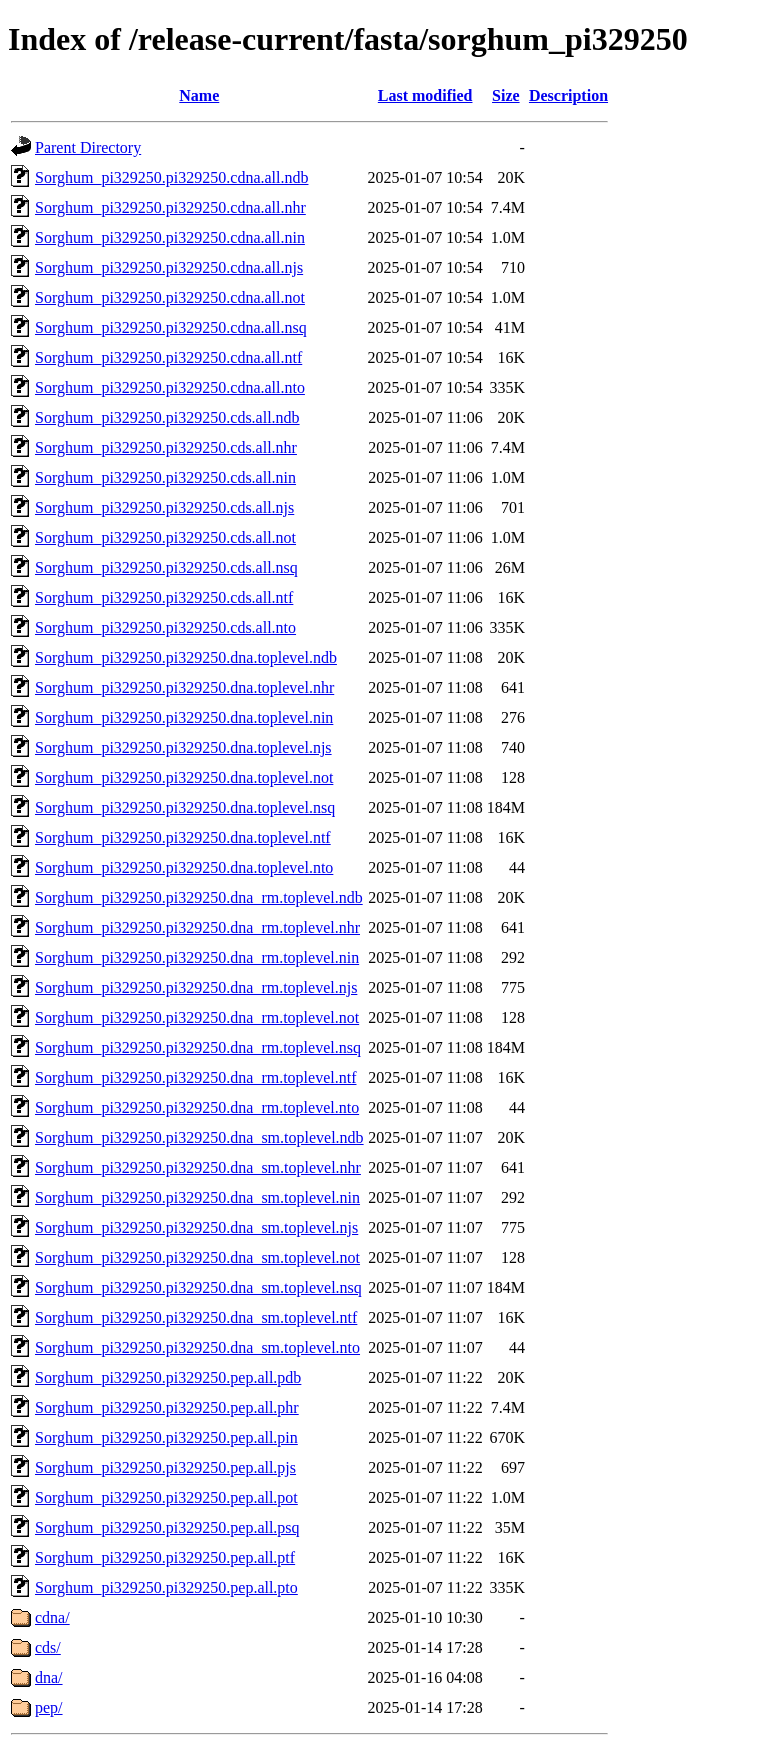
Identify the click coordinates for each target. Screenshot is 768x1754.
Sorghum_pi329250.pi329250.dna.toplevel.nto (184, 867)
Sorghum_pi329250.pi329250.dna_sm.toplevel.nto (197, 1347)
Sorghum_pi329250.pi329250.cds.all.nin (165, 477)
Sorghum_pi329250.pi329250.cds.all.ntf (164, 597)
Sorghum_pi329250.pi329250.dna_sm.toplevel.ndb (199, 1137)
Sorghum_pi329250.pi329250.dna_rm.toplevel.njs (196, 987)
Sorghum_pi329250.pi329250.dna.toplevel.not (184, 777)
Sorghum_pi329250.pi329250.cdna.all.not (170, 297)
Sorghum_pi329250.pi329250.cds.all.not (165, 537)
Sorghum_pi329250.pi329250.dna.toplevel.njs (183, 747)
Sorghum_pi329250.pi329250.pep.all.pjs (165, 1467)
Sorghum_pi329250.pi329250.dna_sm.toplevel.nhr (198, 1167)
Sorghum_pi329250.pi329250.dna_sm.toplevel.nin (197, 1197)
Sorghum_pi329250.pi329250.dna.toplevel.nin (184, 717)
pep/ (49, 1707)
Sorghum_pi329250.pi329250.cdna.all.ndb (171, 177)
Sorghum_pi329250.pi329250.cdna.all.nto (170, 387)
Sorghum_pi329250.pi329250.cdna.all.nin (170, 237)
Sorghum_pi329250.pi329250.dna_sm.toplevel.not (197, 1257)
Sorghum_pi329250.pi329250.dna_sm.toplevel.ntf (196, 1317)
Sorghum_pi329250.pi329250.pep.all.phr (167, 1407)
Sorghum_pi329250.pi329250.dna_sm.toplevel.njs (196, 1227)
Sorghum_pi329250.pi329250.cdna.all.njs (169, 267)
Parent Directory (88, 147)
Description (568, 95)
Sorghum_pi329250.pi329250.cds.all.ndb (167, 417)
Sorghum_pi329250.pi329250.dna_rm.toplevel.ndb (199, 897)
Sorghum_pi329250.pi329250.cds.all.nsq (166, 567)
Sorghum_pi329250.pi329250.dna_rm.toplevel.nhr (197, 927)
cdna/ (52, 1617)
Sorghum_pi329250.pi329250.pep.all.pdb (168, 1377)
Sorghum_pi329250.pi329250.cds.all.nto (165, 627)
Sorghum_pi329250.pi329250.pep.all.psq (167, 1527)
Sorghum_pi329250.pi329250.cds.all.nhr (166, 447)
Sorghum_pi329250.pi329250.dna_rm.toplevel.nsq (198, 1047)
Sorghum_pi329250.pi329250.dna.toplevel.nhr (184, 687)
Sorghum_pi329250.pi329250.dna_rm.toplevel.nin (197, 957)
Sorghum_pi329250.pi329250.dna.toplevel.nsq (185, 807)
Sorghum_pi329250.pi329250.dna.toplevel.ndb (186, 657)
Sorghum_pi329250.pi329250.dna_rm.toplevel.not (197, 1017)
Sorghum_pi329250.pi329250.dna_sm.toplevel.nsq (198, 1287)
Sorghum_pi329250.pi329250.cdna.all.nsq (171, 327)
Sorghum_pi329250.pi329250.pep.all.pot (166, 1497)
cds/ (48, 1647)
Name (199, 95)
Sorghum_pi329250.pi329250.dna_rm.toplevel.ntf (195, 1077)
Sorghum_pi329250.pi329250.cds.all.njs (164, 507)
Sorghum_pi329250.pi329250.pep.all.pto (166, 1587)
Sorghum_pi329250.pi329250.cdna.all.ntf (168, 357)
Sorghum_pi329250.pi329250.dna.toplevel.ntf (183, 837)
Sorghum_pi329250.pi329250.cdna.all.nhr (170, 207)
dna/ (49, 1677)
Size (506, 95)
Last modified (425, 95)
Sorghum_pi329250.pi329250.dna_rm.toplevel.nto (197, 1107)
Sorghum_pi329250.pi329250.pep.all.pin (166, 1437)
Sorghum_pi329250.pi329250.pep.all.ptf (165, 1557)
